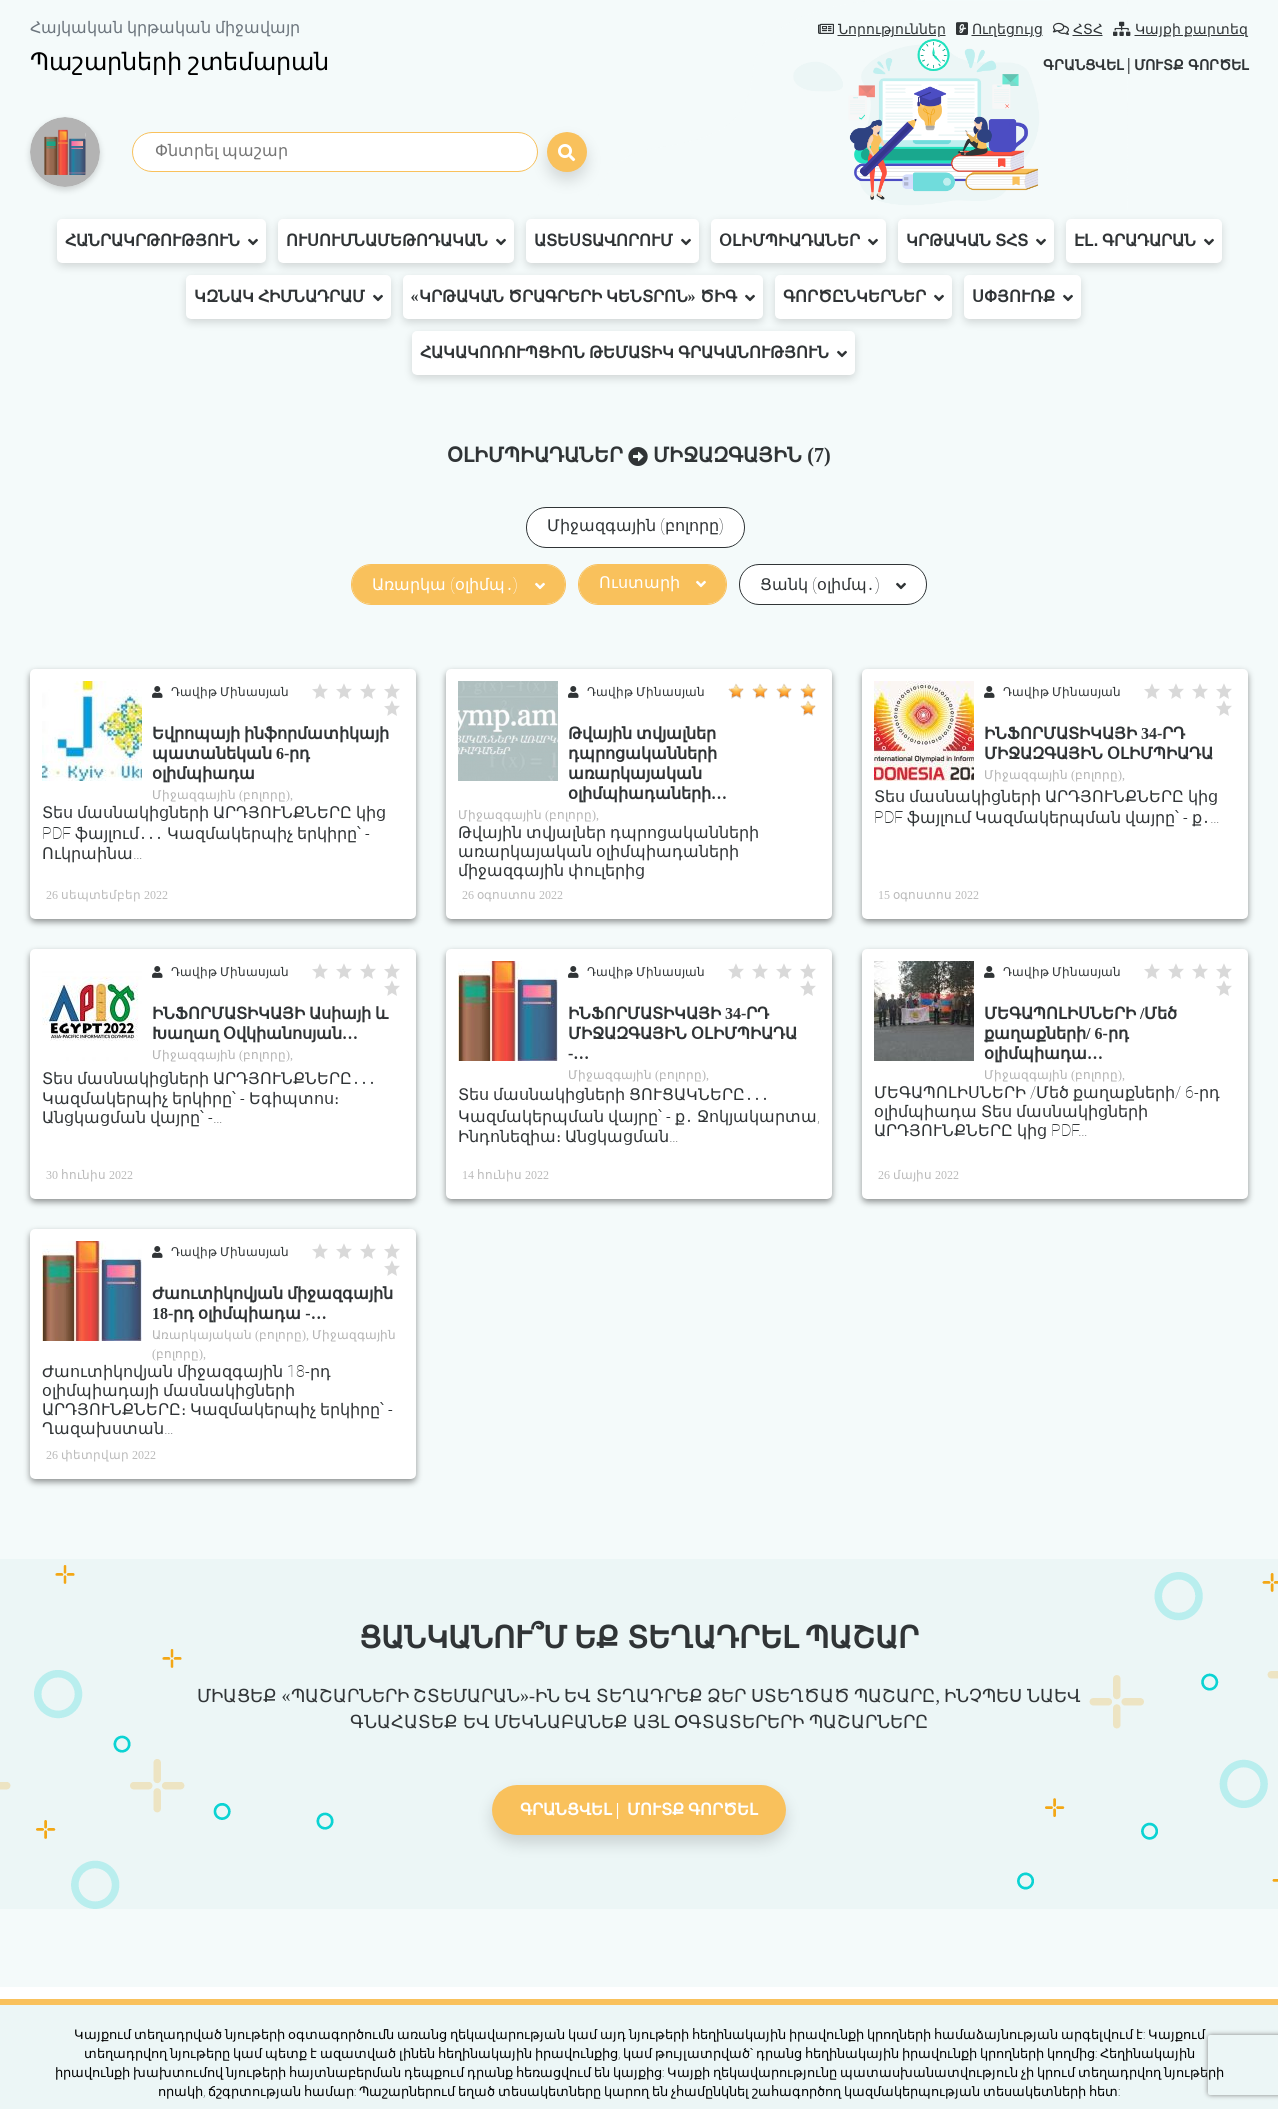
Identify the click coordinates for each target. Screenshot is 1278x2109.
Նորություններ (882, 29)
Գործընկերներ (863, 297)
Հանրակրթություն (161, 241)
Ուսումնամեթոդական (396, 241)
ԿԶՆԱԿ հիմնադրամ (288, 297)
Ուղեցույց (999, 29)
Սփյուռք (1022, 297)
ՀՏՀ (1078, 29)
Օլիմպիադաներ (798, 241)
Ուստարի (652, 582)
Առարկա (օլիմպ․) (458, 584)
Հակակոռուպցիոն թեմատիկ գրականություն (633, 353)
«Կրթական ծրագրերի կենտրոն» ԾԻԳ (583, 297)
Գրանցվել (1059, 64)
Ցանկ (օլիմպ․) (833, 584)
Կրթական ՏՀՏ (976, 241)
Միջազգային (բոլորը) (635, 525)
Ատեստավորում (612, 241)
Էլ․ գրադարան (1144, 241)
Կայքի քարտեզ (1181, 29)
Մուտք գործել (1182, 64)
